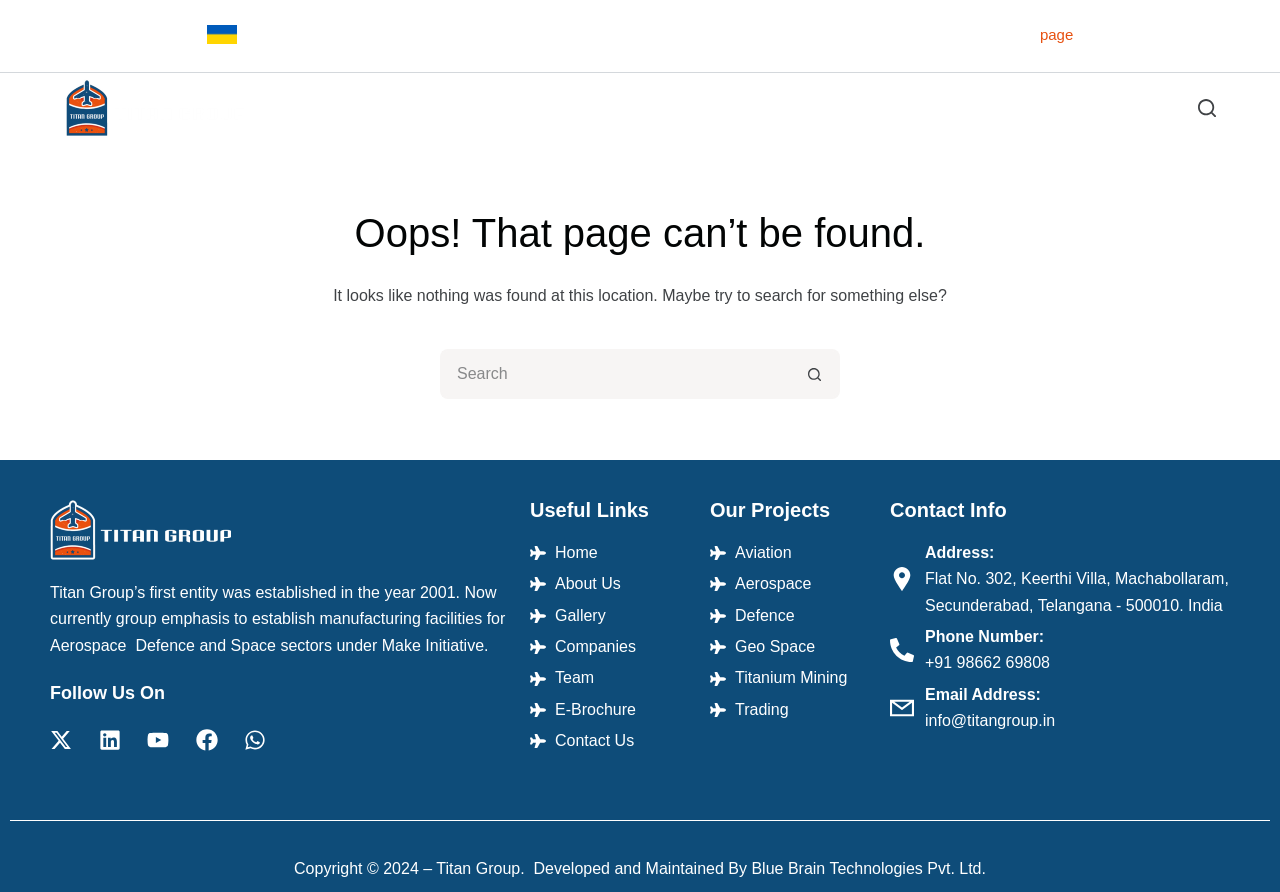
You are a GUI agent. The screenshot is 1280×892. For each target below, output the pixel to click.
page (1056, 34)
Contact (1145, 107)
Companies (867, 107)
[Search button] (815, 374)
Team (957, 107)
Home (492, 107)
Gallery (771, 107)
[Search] (1207, 108)
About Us (576, 107)
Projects (681, 108)
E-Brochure (1047, 107)
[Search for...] (615, 374)
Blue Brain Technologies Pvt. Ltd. (868, 868)
